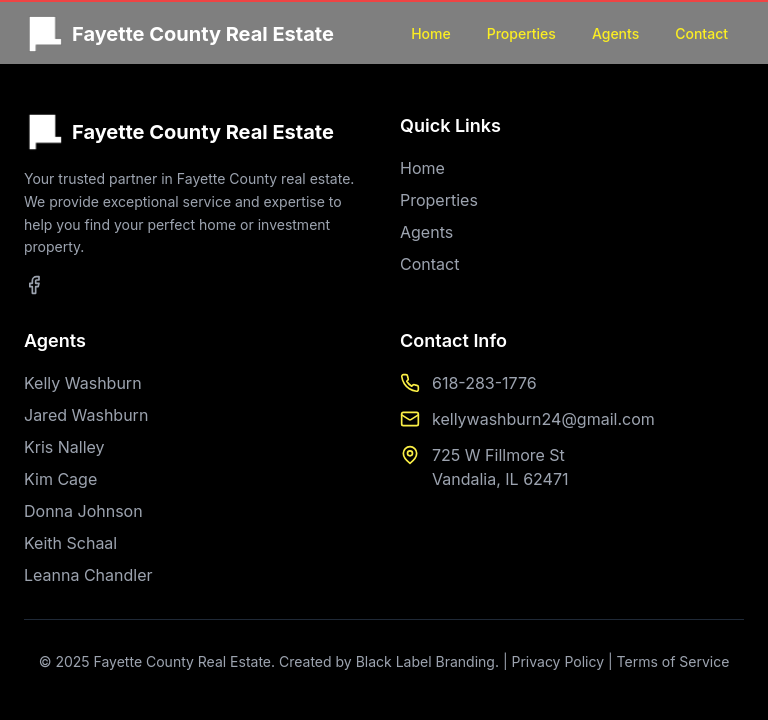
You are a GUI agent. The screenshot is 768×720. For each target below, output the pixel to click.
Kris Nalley (64, 447)
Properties (521, 33)
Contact (701, 33)
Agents (615, 33)
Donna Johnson (83, 511)
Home (431, 33)
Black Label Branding (425, 661)
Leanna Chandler (88, 575)
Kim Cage (60, 479)
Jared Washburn (86, 415)
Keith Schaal (70, 543)
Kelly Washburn (83, 383)
